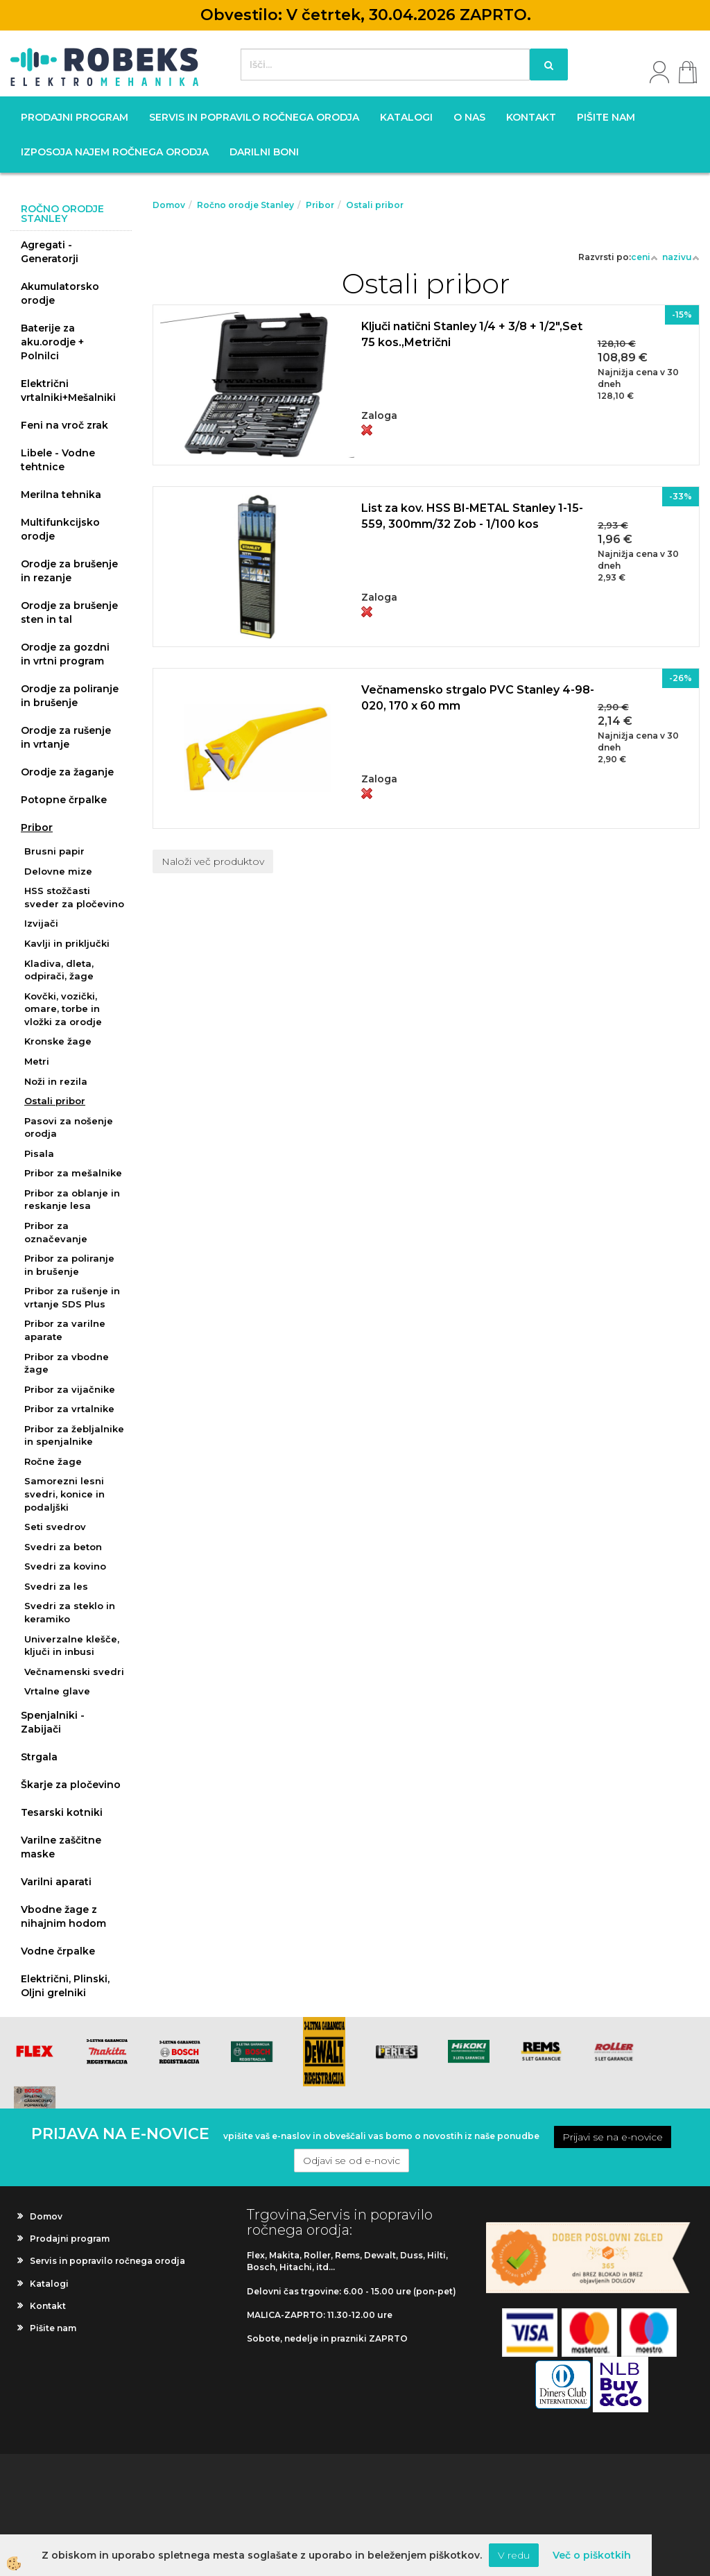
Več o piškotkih (592, 2555)
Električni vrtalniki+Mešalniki (68, 390)
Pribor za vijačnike (69, 1389)
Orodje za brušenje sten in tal (69, 612)
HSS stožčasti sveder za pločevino (74, 897)
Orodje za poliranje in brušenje (70, 695)
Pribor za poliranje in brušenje (69, 1265)
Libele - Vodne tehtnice (58, 460)
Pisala (39, 1153)
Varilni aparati (56, 1881)
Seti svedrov (55, 1526)
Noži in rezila (55, 1081)
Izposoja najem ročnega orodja (115, 152)
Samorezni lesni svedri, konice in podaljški (64, 1493)
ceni (644, 257)
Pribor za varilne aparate (64, 1330)
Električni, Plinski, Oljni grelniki (65, 1986)
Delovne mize (58, 871)
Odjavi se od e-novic (351, 2160)
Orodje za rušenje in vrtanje (66, 737)
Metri (36, 1061)
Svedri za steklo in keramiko (69, 1612)
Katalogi (406, 117)
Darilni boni (264, 152)
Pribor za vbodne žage (66, 1363)
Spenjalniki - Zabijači (53, 1722)
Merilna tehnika (61, 494)
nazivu (681, 257)
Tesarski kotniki (62, 1812)
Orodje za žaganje (67, 772)
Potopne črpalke (64, 799)
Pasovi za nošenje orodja (68, 1127)
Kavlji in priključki (67, 943)
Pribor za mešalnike (73, 1172)
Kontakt (531, 117)
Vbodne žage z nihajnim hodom (63, 1916)
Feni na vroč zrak (64, 425)
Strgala (39, 1757)
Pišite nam (606, 117)
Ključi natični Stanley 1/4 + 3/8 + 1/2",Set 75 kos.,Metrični (471, 334)
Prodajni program (74, 117)
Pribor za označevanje (55, 1232)
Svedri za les (56, 1586)
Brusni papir (54, 851)
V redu (514, 2555)
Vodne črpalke (58, 1951)
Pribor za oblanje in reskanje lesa (72, 1199)
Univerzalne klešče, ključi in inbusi (71, 1645)
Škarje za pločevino (71, 1784)
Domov (169, 205)
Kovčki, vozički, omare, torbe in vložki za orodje (63, 1008)
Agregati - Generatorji (49, 252)
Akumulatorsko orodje (60, 293)
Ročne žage (53, 1461)
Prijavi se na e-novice (612, 2137)
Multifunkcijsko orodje (60, 529)
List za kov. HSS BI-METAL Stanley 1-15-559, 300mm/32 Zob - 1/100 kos (472, 516)
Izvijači (41, 923)
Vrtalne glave (57, 1691)
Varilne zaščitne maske (61, 1847)
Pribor (37, 827)
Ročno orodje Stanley (245, 205)
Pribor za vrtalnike (69, 1408)
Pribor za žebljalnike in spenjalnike (74, 1435)
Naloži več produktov (213, 861)
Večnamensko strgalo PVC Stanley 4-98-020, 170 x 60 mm (477, 697)
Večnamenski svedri (74, 1671)
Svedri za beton (63, 1546)
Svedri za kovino (65, 1566)
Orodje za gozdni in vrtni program (65, 654)
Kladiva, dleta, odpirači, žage (59, 970)
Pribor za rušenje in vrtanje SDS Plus (72, 1297)
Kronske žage (58, 1041)
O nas (469, 117)
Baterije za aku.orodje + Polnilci (52, 342)
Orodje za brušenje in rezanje (69, 571)
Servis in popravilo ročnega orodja (254, 117)
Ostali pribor (54, 1100)
